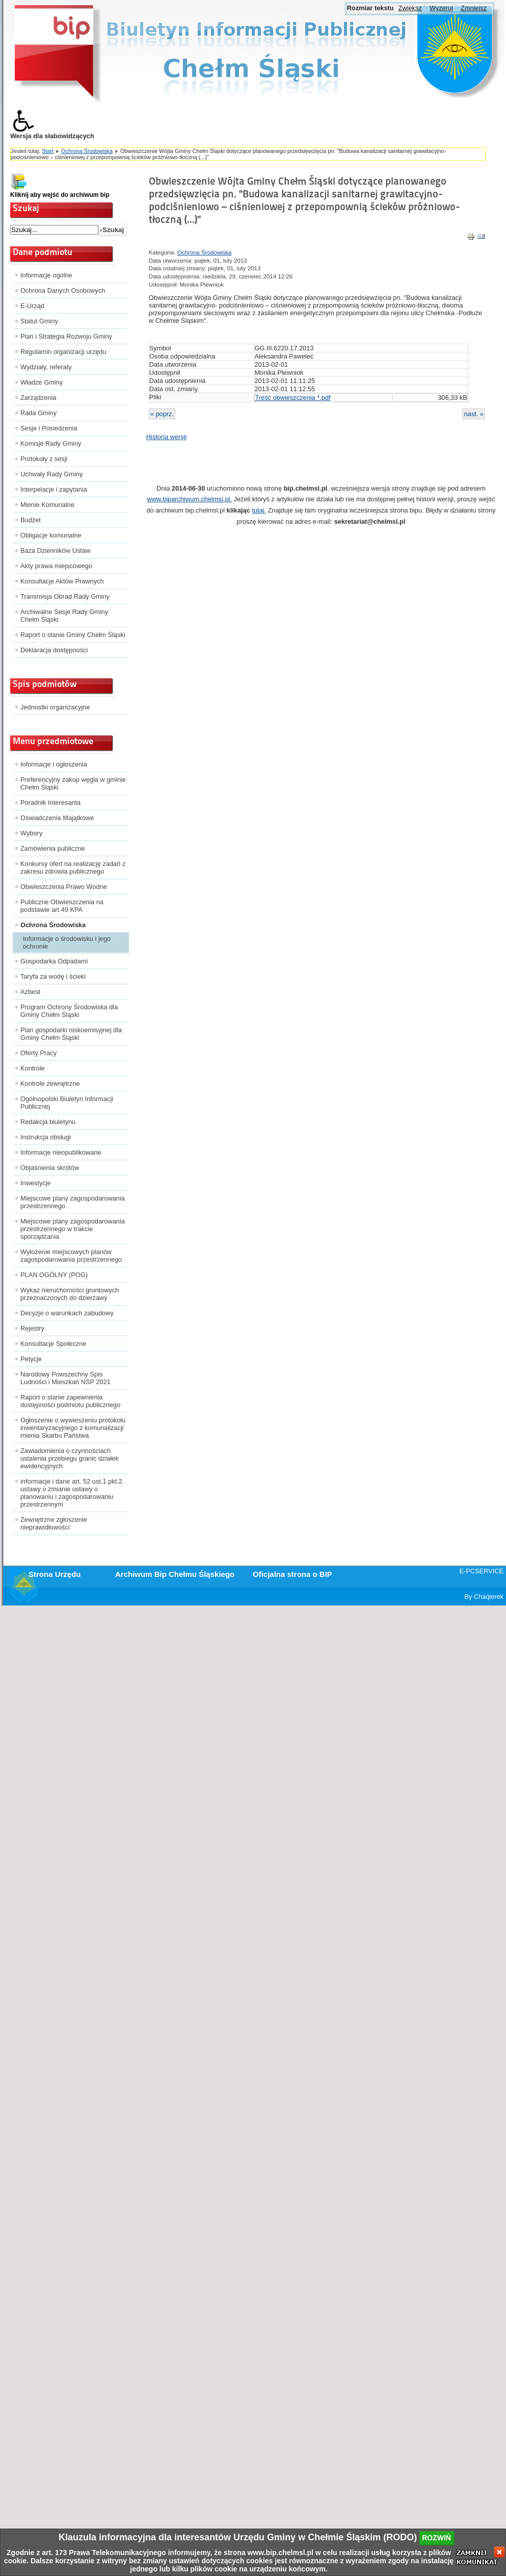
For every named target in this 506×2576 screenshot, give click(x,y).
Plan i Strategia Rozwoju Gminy (66, 336)
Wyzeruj (441, 8)
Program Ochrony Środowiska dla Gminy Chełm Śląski (69, 1010)
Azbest (30, 992)
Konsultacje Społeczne (53, 1343)
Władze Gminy (41, 382)
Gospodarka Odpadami (54, 961)
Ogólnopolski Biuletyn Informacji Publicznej (66, 1102)
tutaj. (259, 510)
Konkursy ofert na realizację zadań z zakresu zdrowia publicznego (72, 867)
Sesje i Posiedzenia (48, 428)
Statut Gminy (39, 321)
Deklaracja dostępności (54, 650)
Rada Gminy (38, 413)
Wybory (31, 833)
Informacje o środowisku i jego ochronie (67, 942)
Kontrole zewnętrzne (50, 1083)
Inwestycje (35, 1183)
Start (48, 151)
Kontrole (32, 1068)
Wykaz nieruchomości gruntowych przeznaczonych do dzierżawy (69, 1294)
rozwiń (436, 2538)
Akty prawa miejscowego (56, 566)
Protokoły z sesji (43, 459)
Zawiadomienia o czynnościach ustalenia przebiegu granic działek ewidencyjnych (69, 1458)
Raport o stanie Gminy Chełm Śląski (72, 635)
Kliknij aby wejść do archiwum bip (60, 194)
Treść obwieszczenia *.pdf (292, 397)
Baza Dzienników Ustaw (55, 550)
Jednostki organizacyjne (55, 707)
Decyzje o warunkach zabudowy (67, 1313)
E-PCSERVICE (481, 1571)
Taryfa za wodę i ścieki (53, 976)
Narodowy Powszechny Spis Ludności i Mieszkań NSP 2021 (65, 1378)
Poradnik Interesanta (50, 802)
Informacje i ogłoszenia (53, 764)
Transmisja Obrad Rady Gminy (65, 596)
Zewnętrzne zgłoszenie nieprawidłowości (53, 1523)
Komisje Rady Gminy (50, 443)
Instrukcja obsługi (45, 1137)
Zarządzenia (38, 397)
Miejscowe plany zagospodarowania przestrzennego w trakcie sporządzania (72, 1228)
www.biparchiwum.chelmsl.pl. (189, 499)
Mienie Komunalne (47, 504)
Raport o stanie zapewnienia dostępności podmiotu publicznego (70, 1401)
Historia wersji (166, 437)
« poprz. (162, 414)
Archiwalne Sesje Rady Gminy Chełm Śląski (64, 615)
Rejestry (32, 1328)
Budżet (30, 520)
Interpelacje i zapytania (53, 489)
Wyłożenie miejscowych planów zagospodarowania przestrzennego (71, 1255)
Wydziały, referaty (46, 367)
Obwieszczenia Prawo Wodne (63, 886)
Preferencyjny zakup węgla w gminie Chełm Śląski (73, 783)
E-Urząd (32, 306)
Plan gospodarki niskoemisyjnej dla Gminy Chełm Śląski (71, 1033)
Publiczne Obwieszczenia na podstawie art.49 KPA (61, 905)
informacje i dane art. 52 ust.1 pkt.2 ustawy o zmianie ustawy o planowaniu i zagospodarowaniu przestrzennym (71, 1492)
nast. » (473, 414)
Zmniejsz (474, 8)
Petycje (31, 1359)
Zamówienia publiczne (52, 848)
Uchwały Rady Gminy (51, 474)
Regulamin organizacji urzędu (63, 351)
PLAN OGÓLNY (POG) (54, 1275)
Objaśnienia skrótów (49, 1167)
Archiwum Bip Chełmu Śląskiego (174, 1574)
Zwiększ (410, 8)
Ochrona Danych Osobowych (62, 290)
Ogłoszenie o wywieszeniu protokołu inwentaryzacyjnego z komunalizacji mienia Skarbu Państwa (72, 1427)
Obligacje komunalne (51, 535)
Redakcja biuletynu (47, 1122)
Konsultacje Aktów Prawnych (62, 581)
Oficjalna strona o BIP (292, 1574)
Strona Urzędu (55, 1574)
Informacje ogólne (46, 275)
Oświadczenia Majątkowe (57, 818)
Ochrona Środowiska (87, 151)
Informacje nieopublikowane (60, 1152)
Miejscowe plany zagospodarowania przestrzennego (72, 1202)
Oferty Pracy (38, 1053)
